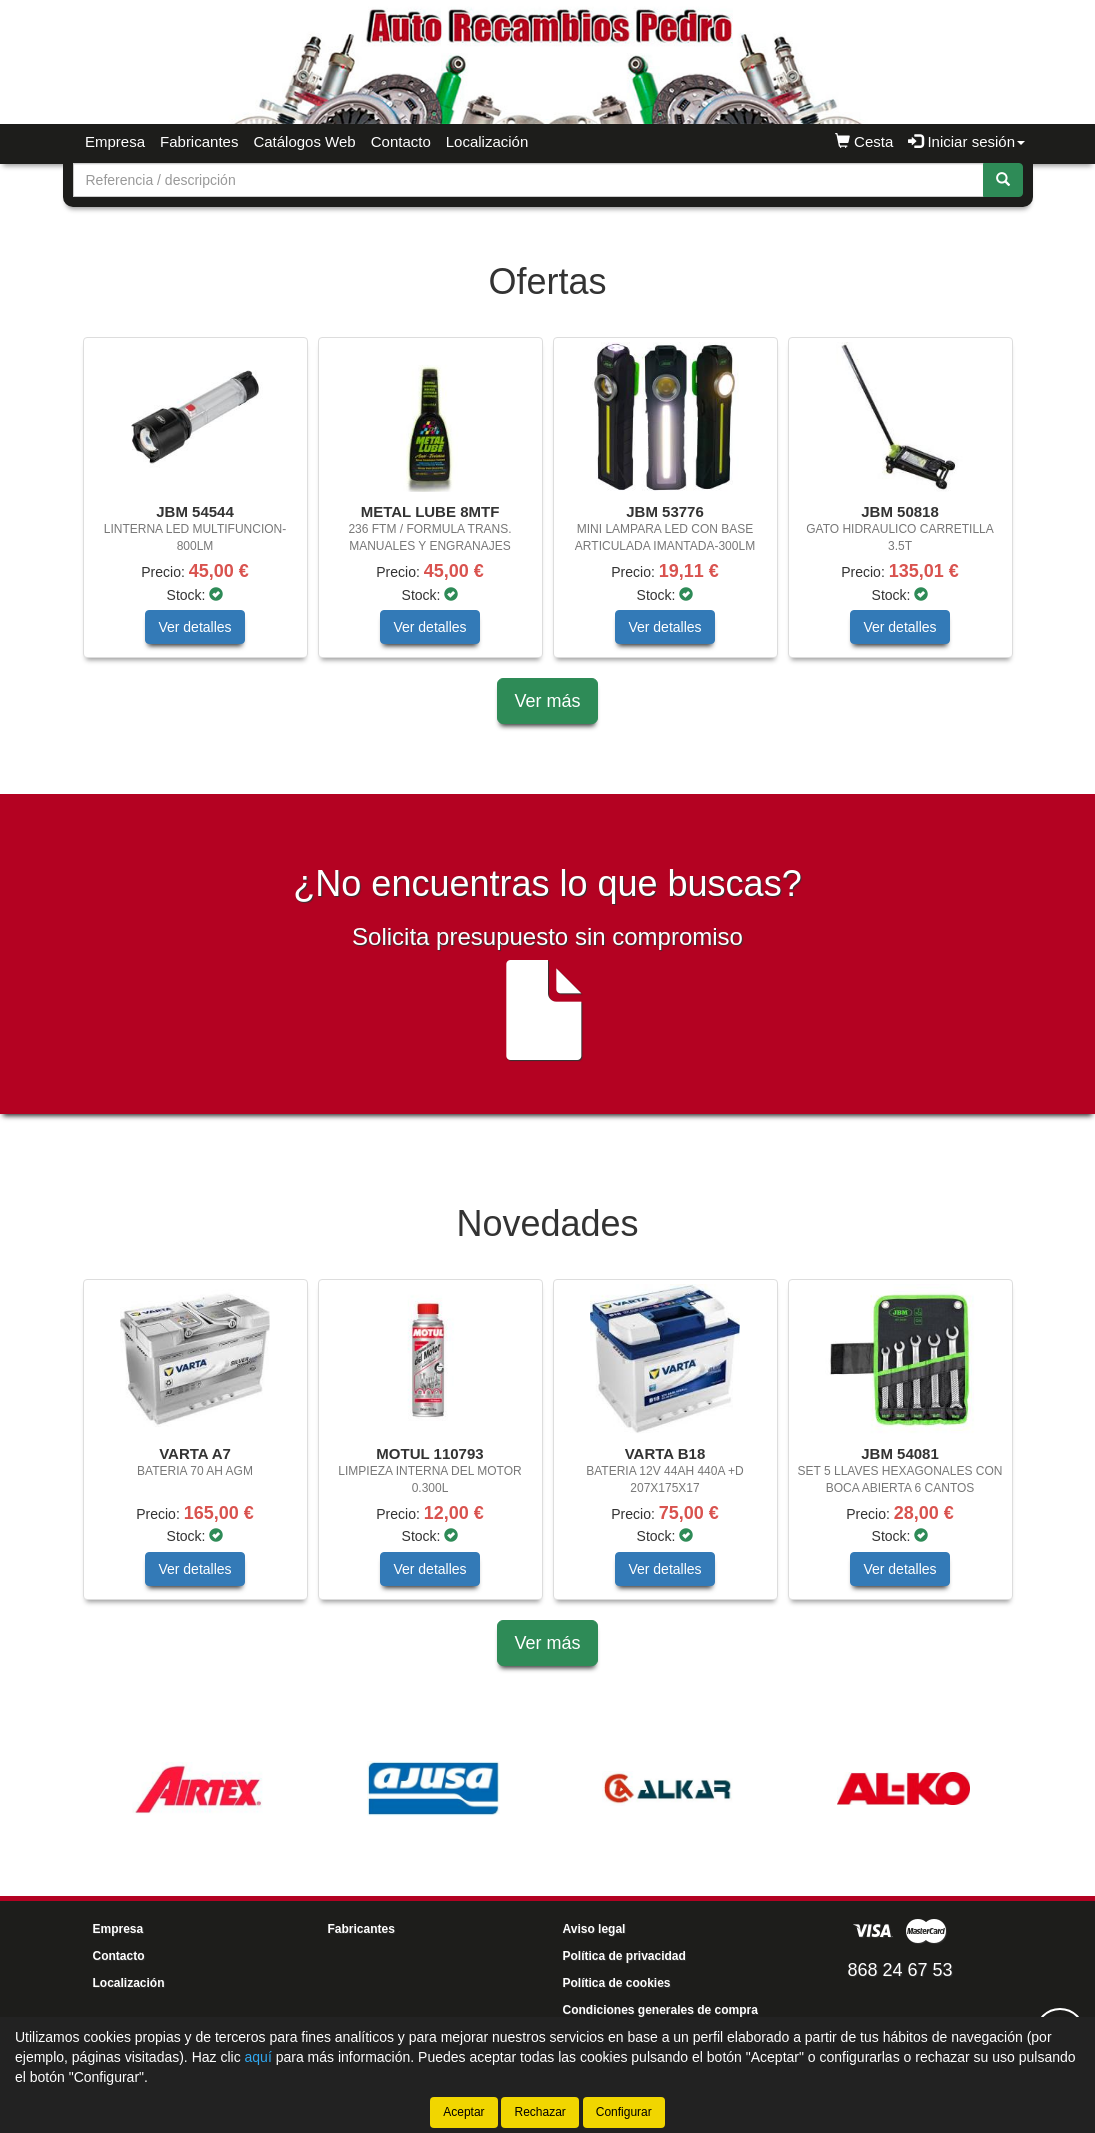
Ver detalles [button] (194, 627)
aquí (258, 2057)
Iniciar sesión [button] (966, 141)
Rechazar (539, 2112)
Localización (487, 141)
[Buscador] (528, 180)
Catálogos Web (304, 141)
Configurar (624, 2112)
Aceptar (463, 2112)
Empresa (115, 141)
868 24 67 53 (899, 1970)
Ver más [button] (547, 701)
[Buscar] (1003, 180)
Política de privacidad (624, 1956)
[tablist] (548, 507)
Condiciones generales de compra (660, 2010)
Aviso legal (594, 1929)
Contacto (401, 141)
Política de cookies (617, 1983)
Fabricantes (199, 141)
